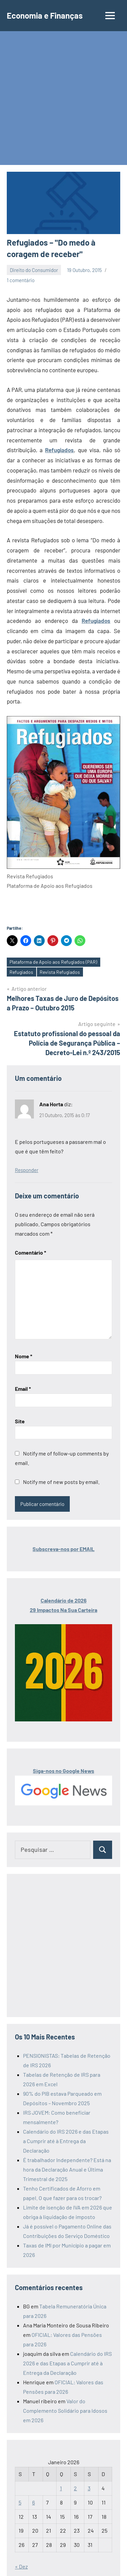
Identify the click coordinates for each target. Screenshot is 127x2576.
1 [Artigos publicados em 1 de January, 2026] (61, 2488)
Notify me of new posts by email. (61, 1482)
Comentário (30, 1252)
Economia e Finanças (45, 15)
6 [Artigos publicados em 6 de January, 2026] (33, 2502)
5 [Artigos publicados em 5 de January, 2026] (20, 2502)
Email (23, 1388)
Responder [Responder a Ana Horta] (26, 1170)
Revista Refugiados (60, 972)
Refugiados (59, 449)
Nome (23, 1356)
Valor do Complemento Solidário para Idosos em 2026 (65, 2410)
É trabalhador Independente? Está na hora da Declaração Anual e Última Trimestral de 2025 (67, 2169)
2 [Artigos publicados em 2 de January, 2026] (75, 2488)
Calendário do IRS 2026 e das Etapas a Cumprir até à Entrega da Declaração (66, 2141)
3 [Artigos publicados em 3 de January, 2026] (89, 2488)
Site (20, 1421)
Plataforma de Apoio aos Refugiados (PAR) (53, 962)
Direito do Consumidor (34, 270)
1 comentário (21, 280)
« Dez (21, 2566)
